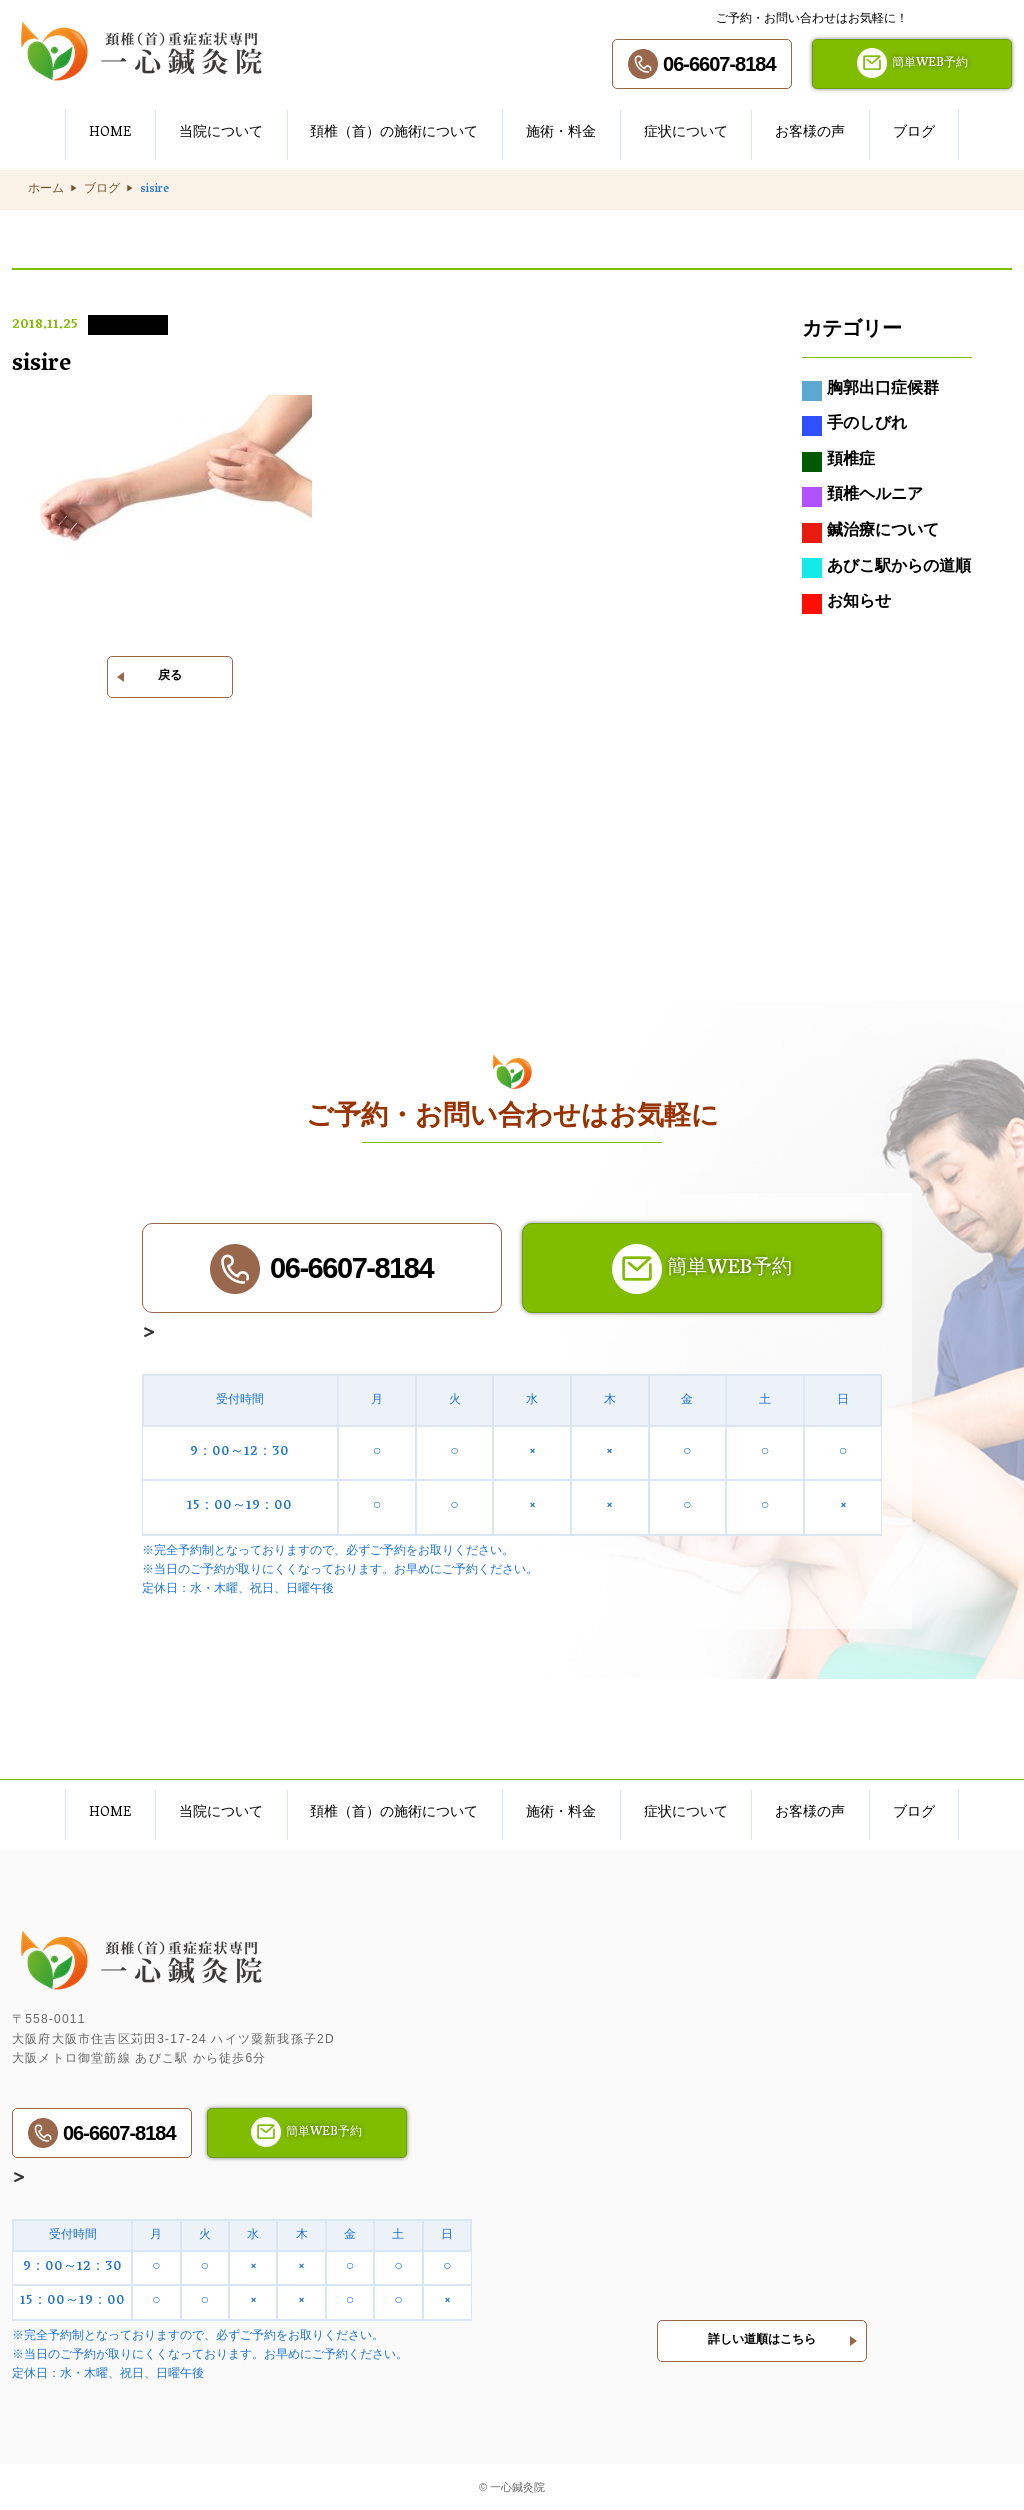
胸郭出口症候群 (870, 391)
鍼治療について (870, 533)
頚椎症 (838, 462)
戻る (170, 677)
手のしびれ (854, 427)
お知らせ (846, 605)
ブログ (102, 190)
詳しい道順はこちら (762, 2336)
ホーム (46, 190)
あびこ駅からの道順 (886, 569)
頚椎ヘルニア (862, 498)
